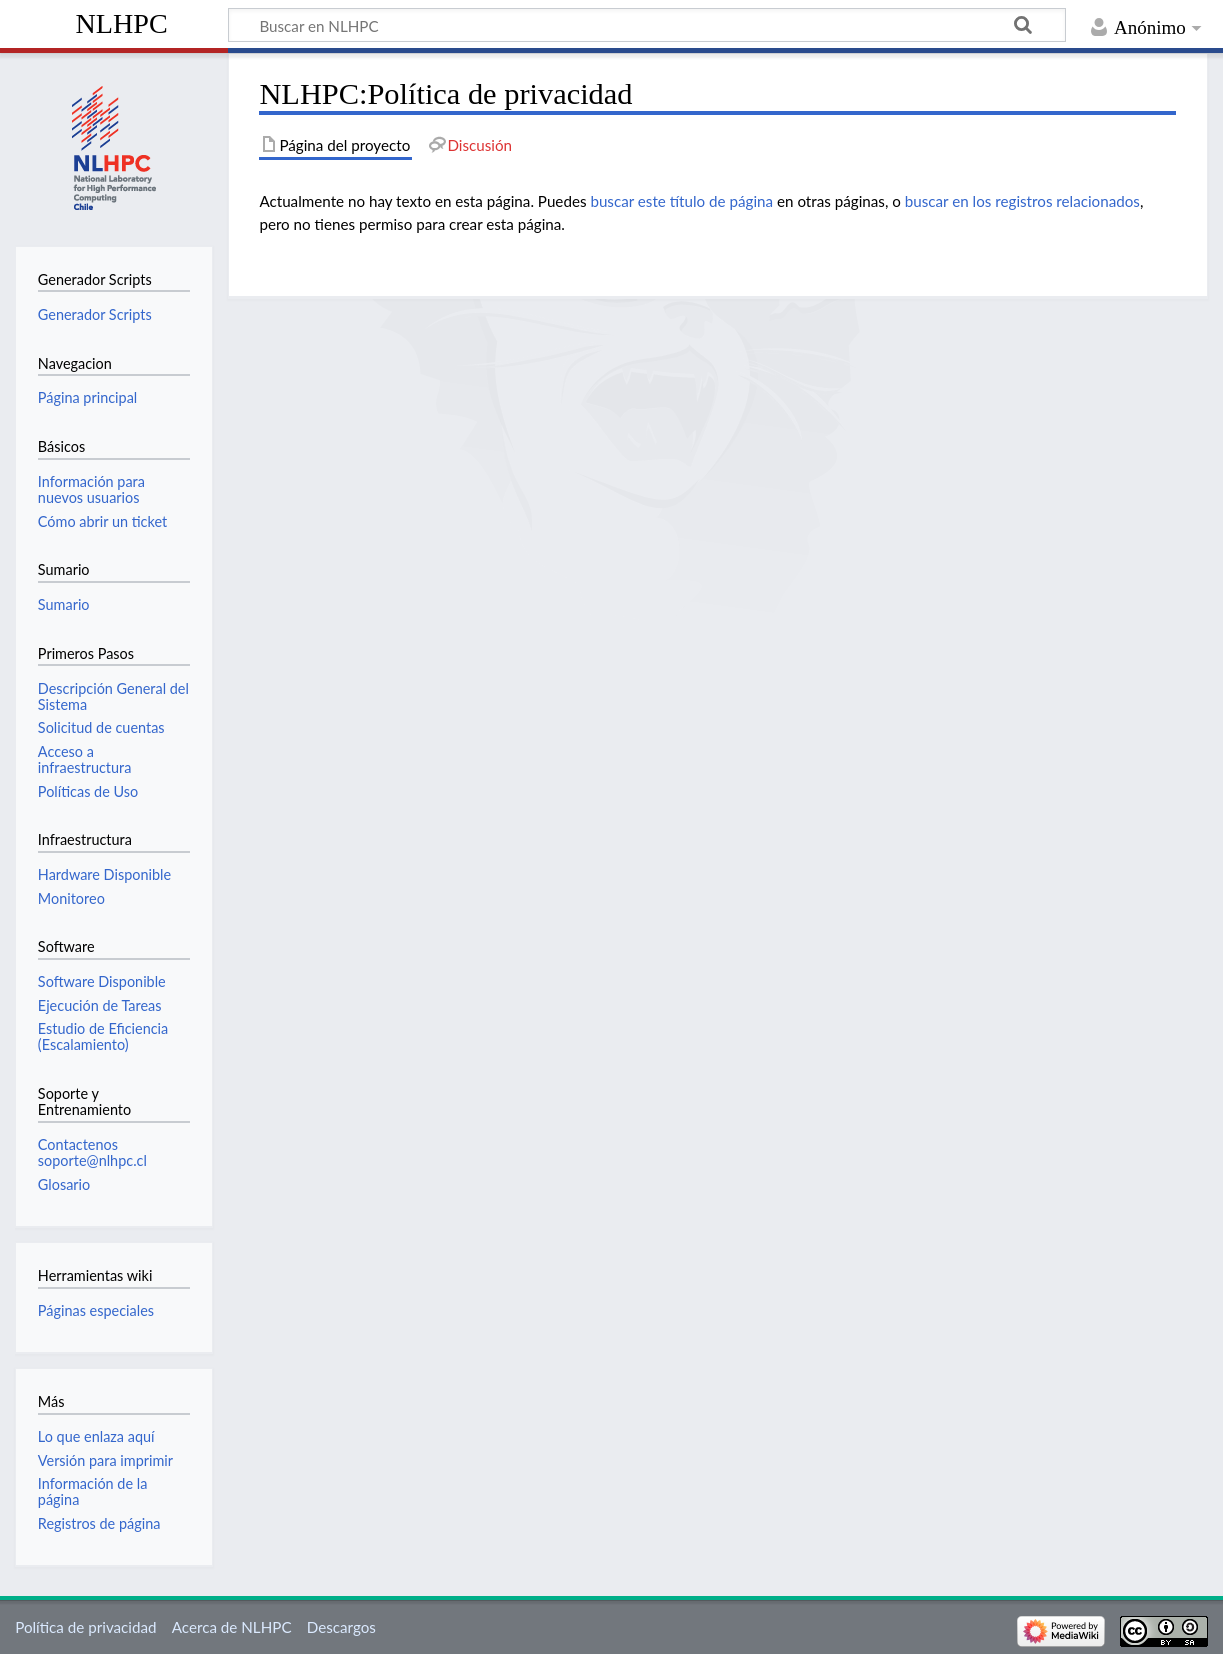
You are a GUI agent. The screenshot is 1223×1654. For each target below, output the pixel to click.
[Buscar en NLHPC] (647, 25)
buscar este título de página (681, 201)
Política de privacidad (85, 1627)
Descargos (341, 1627)
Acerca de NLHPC (232, 1627)
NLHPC (122, 23)
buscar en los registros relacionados (1022, 201)
